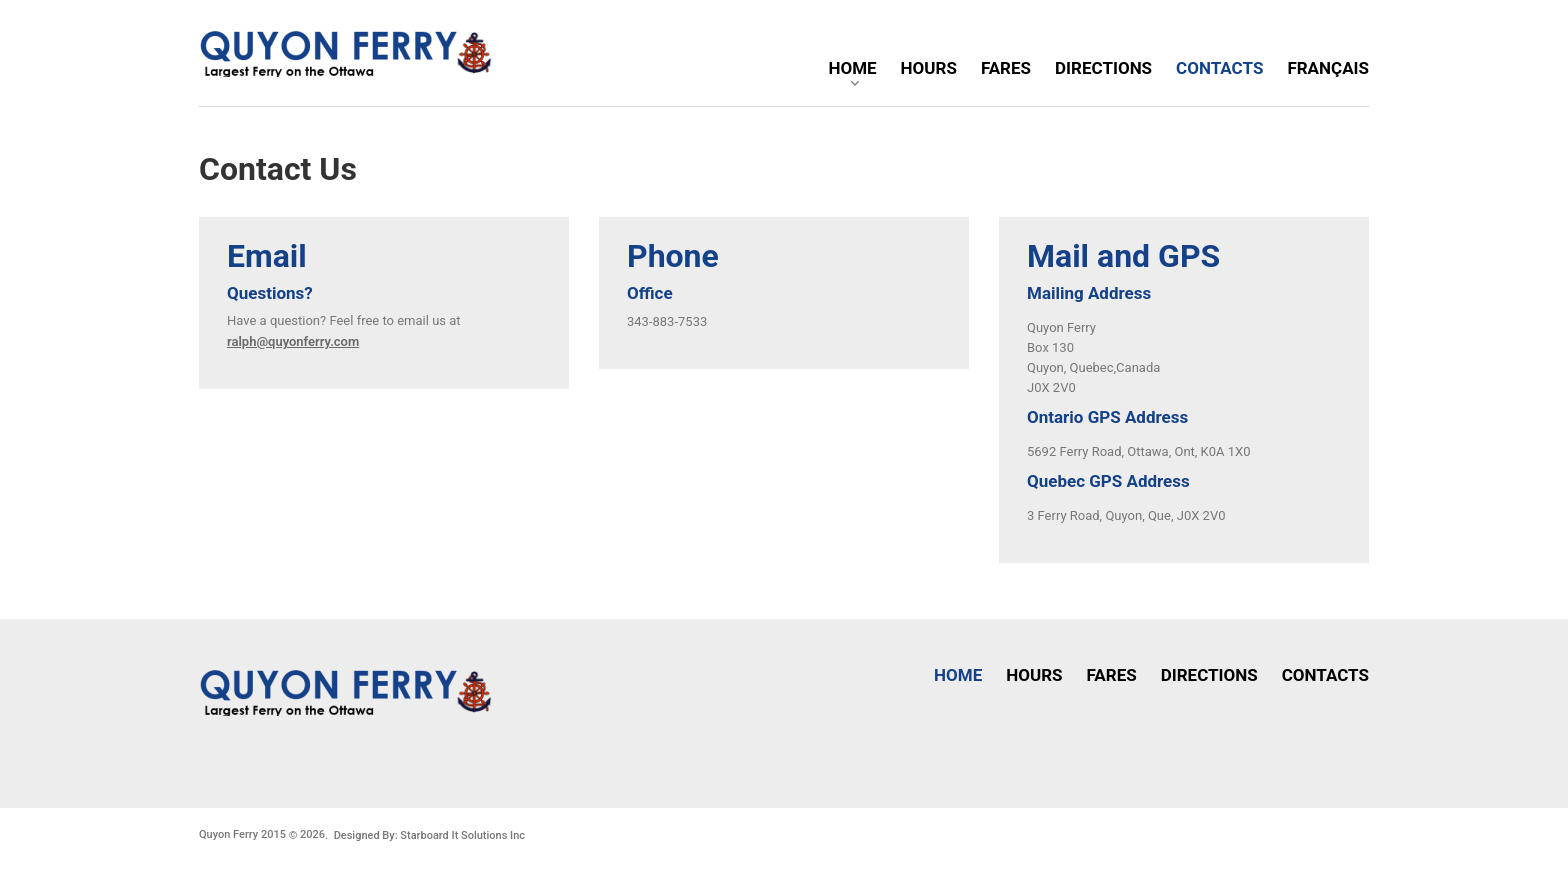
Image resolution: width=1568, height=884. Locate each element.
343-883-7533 (667, 321)
